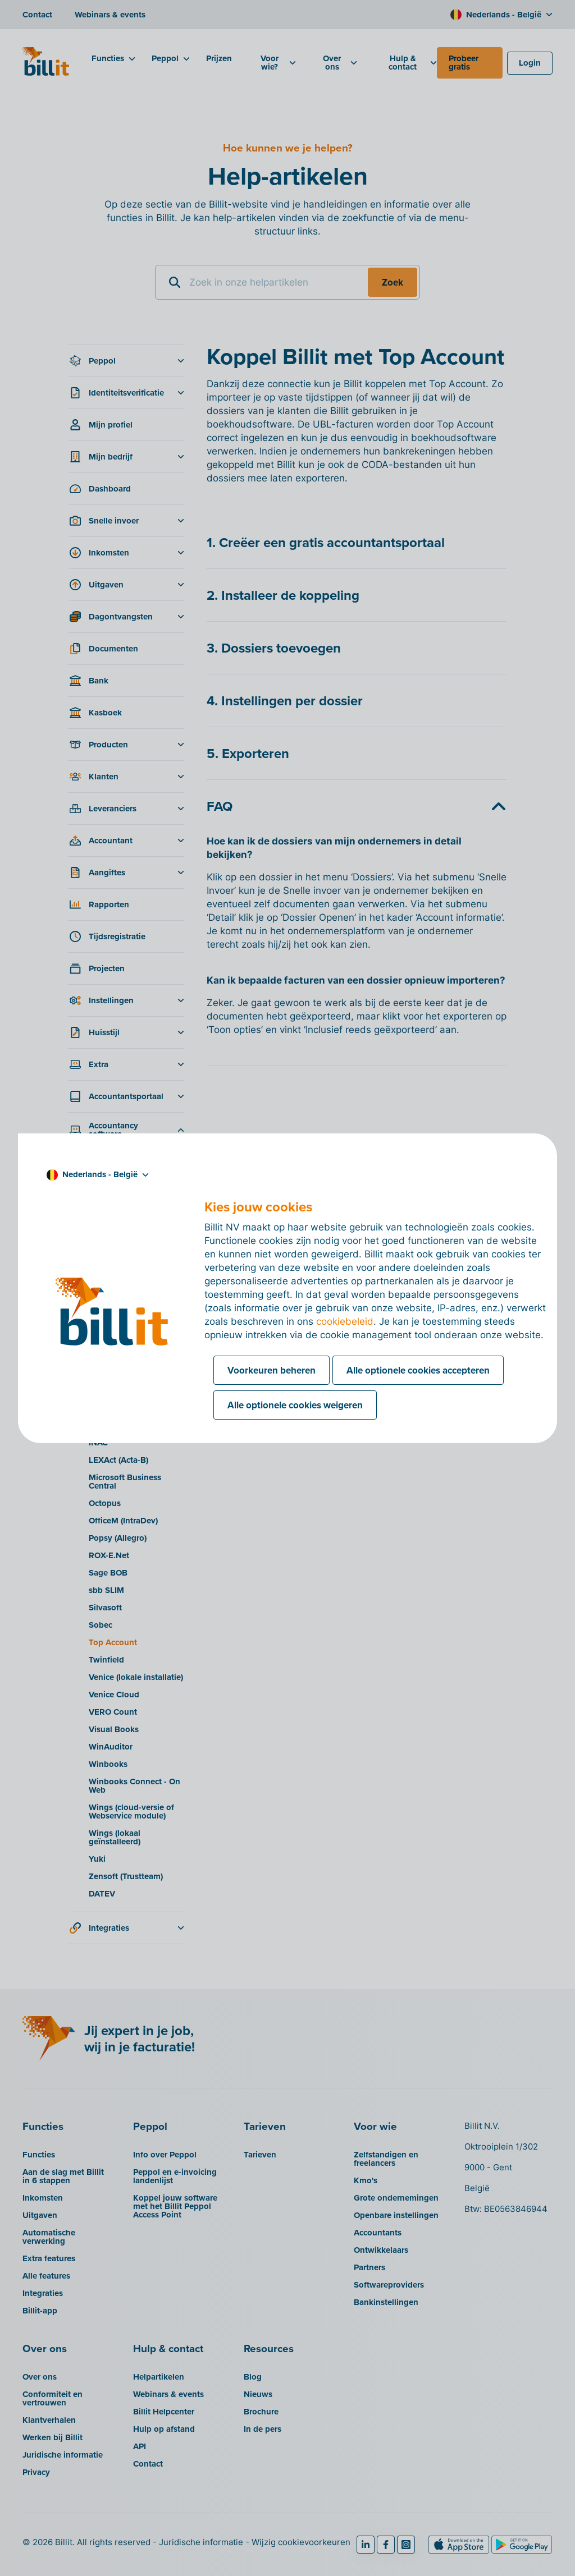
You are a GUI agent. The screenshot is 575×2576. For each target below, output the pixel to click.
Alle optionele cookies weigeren (295, 1405)
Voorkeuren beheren (271, 1370)
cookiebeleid (344, 1321)
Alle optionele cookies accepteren (418, 1370)
